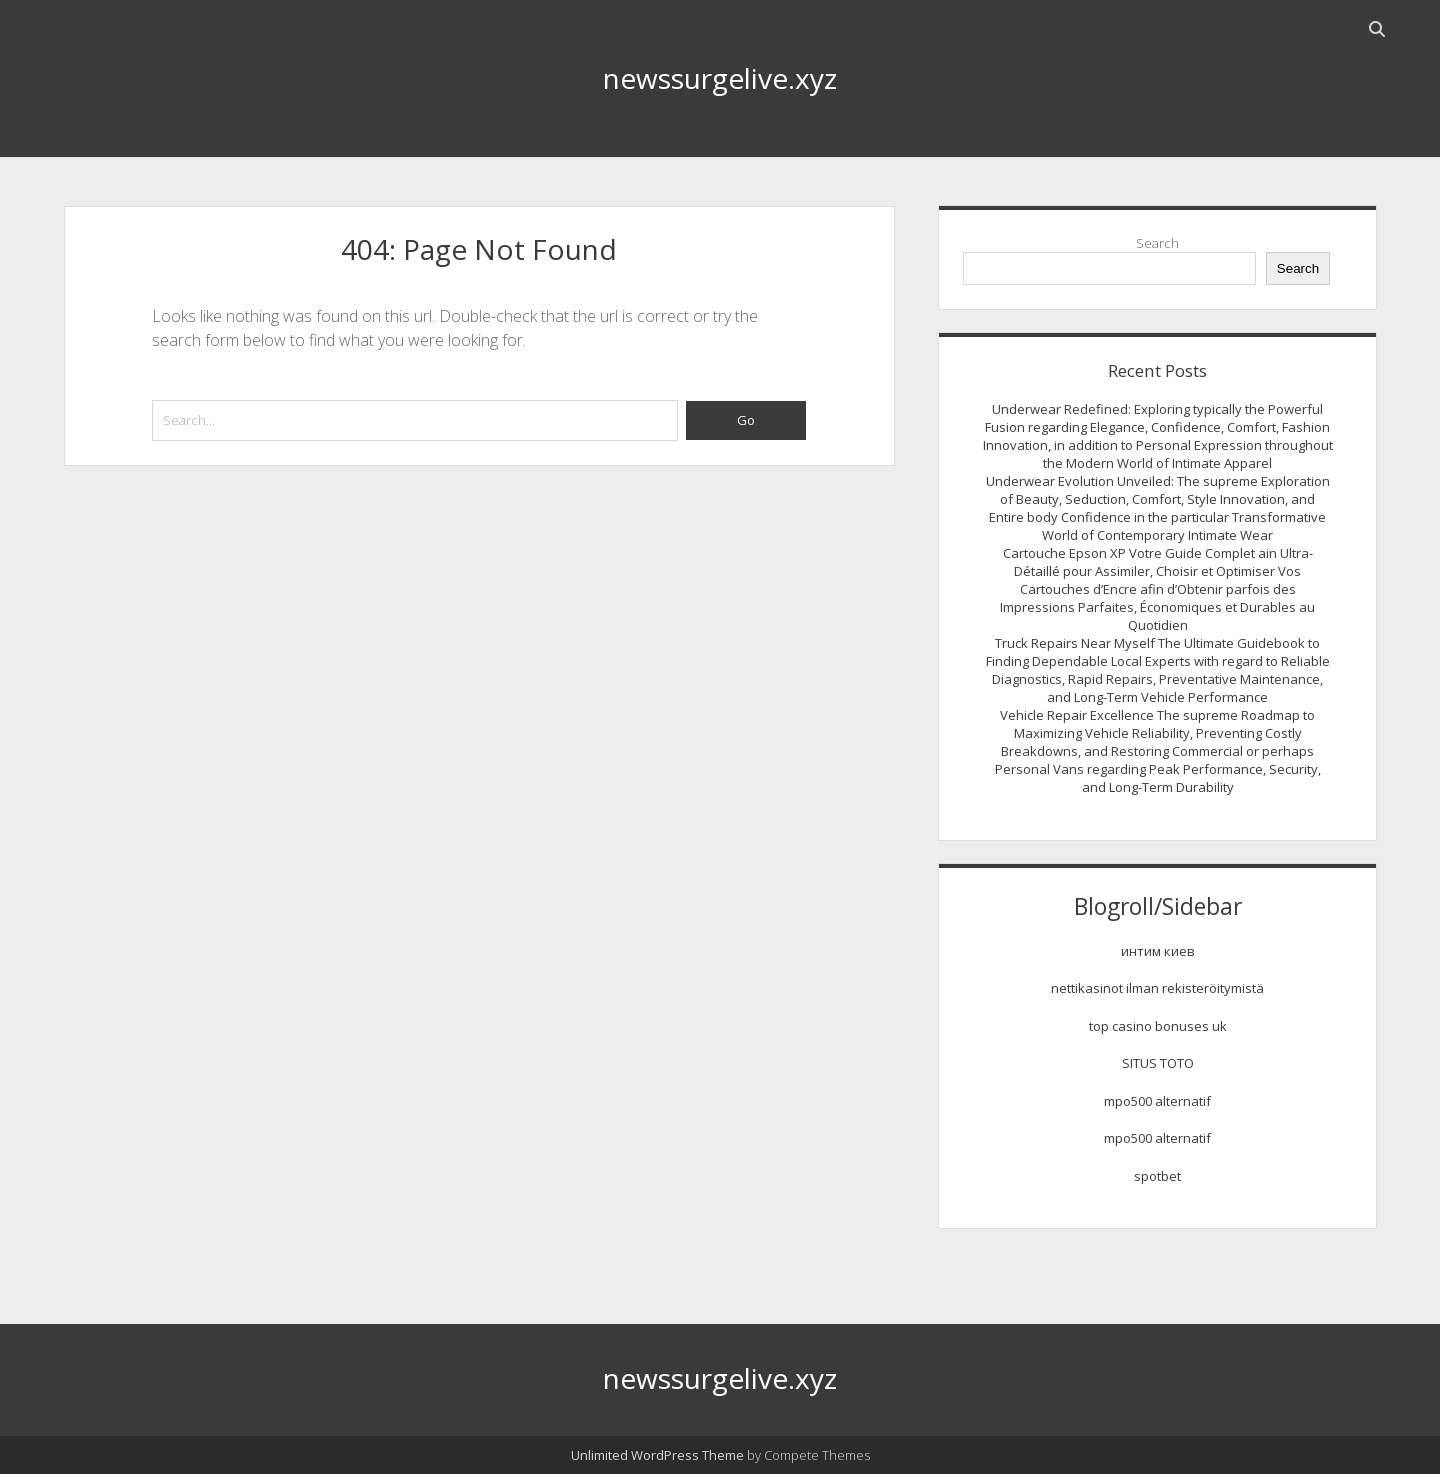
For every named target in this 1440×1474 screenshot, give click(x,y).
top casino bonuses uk (1158, 1026)
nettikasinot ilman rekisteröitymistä (1157, 988)
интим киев (1158, 951)
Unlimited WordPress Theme (657, 1455)
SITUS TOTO (1158, 1063)
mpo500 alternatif (1157, 1101)
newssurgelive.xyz (720, 78)
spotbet (1157, 1176)
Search (1157, 243)
